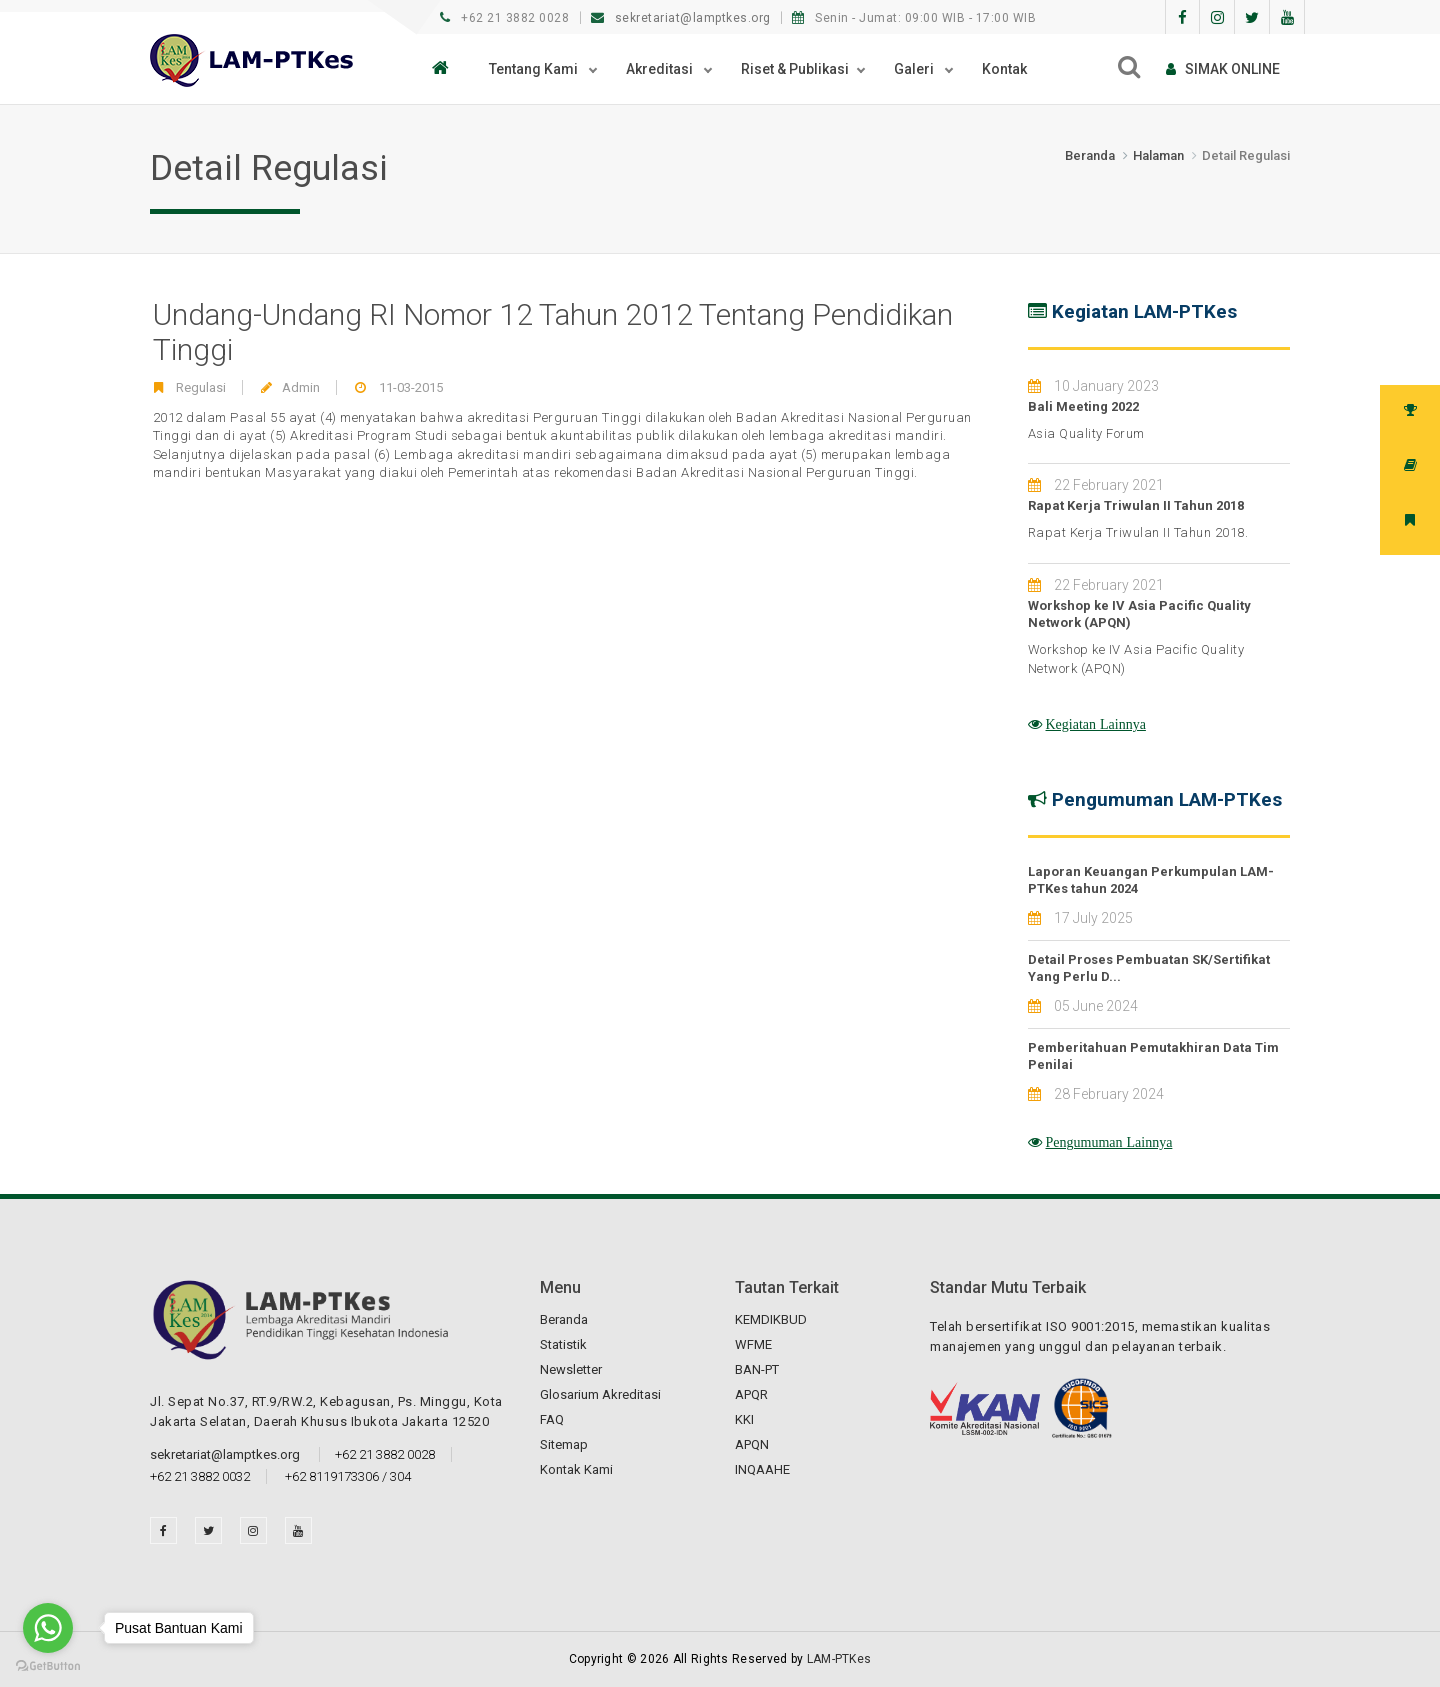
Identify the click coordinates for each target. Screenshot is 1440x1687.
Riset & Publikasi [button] (795, 69)
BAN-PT (757, 1369)
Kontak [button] (1004, 69)
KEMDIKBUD (771, 1319)
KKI (744, 1419)
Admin (301, 387)
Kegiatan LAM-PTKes (1144, 311)
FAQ (552, 1419)
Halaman (1158, 155)
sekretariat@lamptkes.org (683, 18)
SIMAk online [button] (1223, 69)
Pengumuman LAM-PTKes (1167, 799)
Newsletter (571, 1369)
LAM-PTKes (839, 1659)
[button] (445, 69)
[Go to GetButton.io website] (48, 1666)
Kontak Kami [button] (576, 1469)
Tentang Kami (535, 69)
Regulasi (201, 387)
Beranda (1090, 155)
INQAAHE (762, 1469)
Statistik (563, 1344)
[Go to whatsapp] (48, 1628)
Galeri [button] (915, 69)
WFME (753, 1344)
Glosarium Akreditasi (600, 1394)
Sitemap (564, 1444)
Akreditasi (661, 69)
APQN (752, 1444)
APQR (751, 1394)
